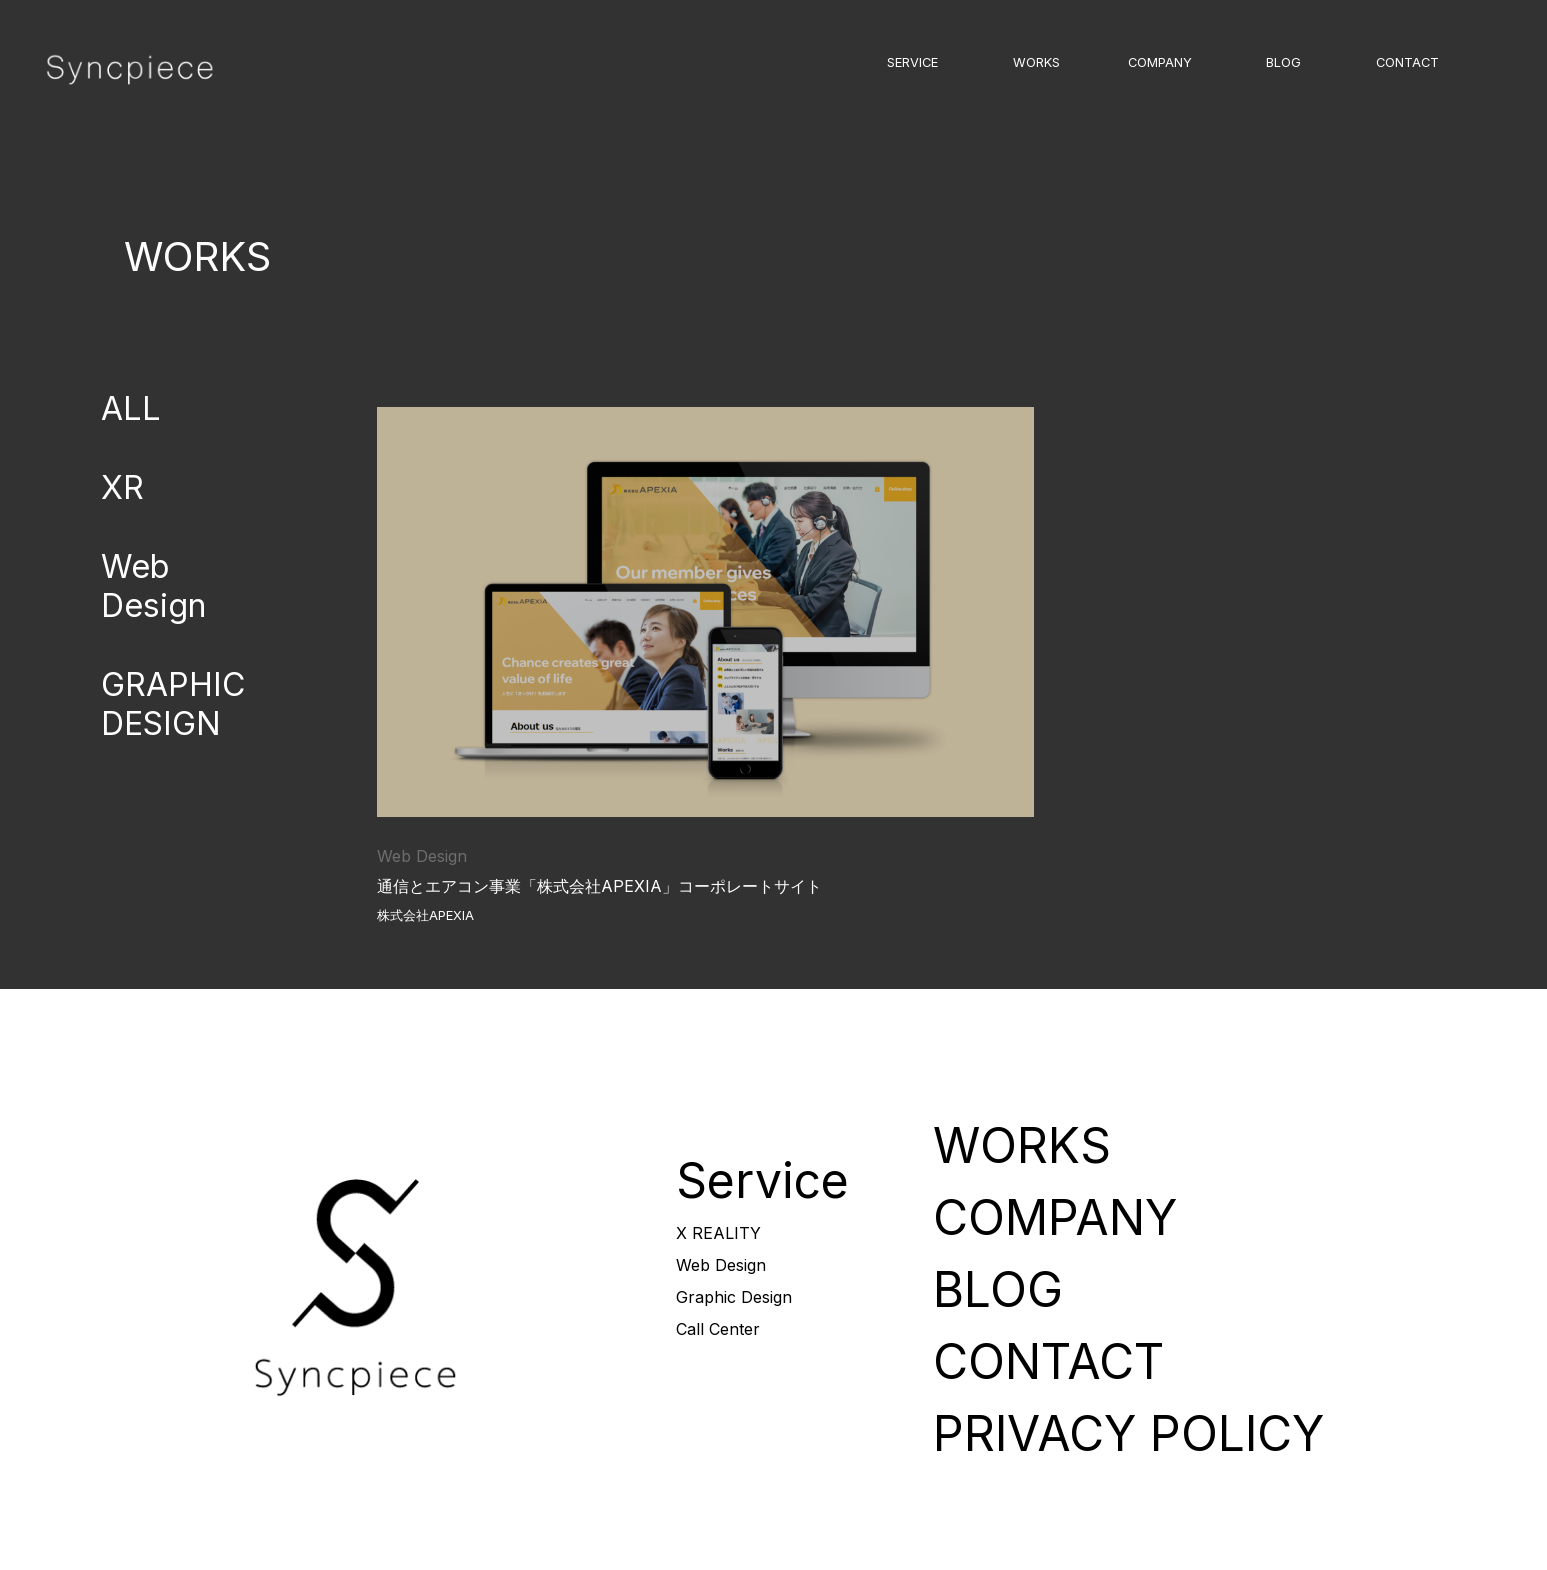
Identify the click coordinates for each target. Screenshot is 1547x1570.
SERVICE (912, 62)
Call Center (718, 1329)
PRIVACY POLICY (1128, 1433)
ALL (131, 408)
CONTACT (1407, 62)
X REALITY (718, 1233)
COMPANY (1160, 62)
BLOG (1283, 62)
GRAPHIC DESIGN (173, 704)
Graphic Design (734, 1297)
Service (762, 1180)
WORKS (1036, 62)
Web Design (153, 586)
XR (122, 487)
